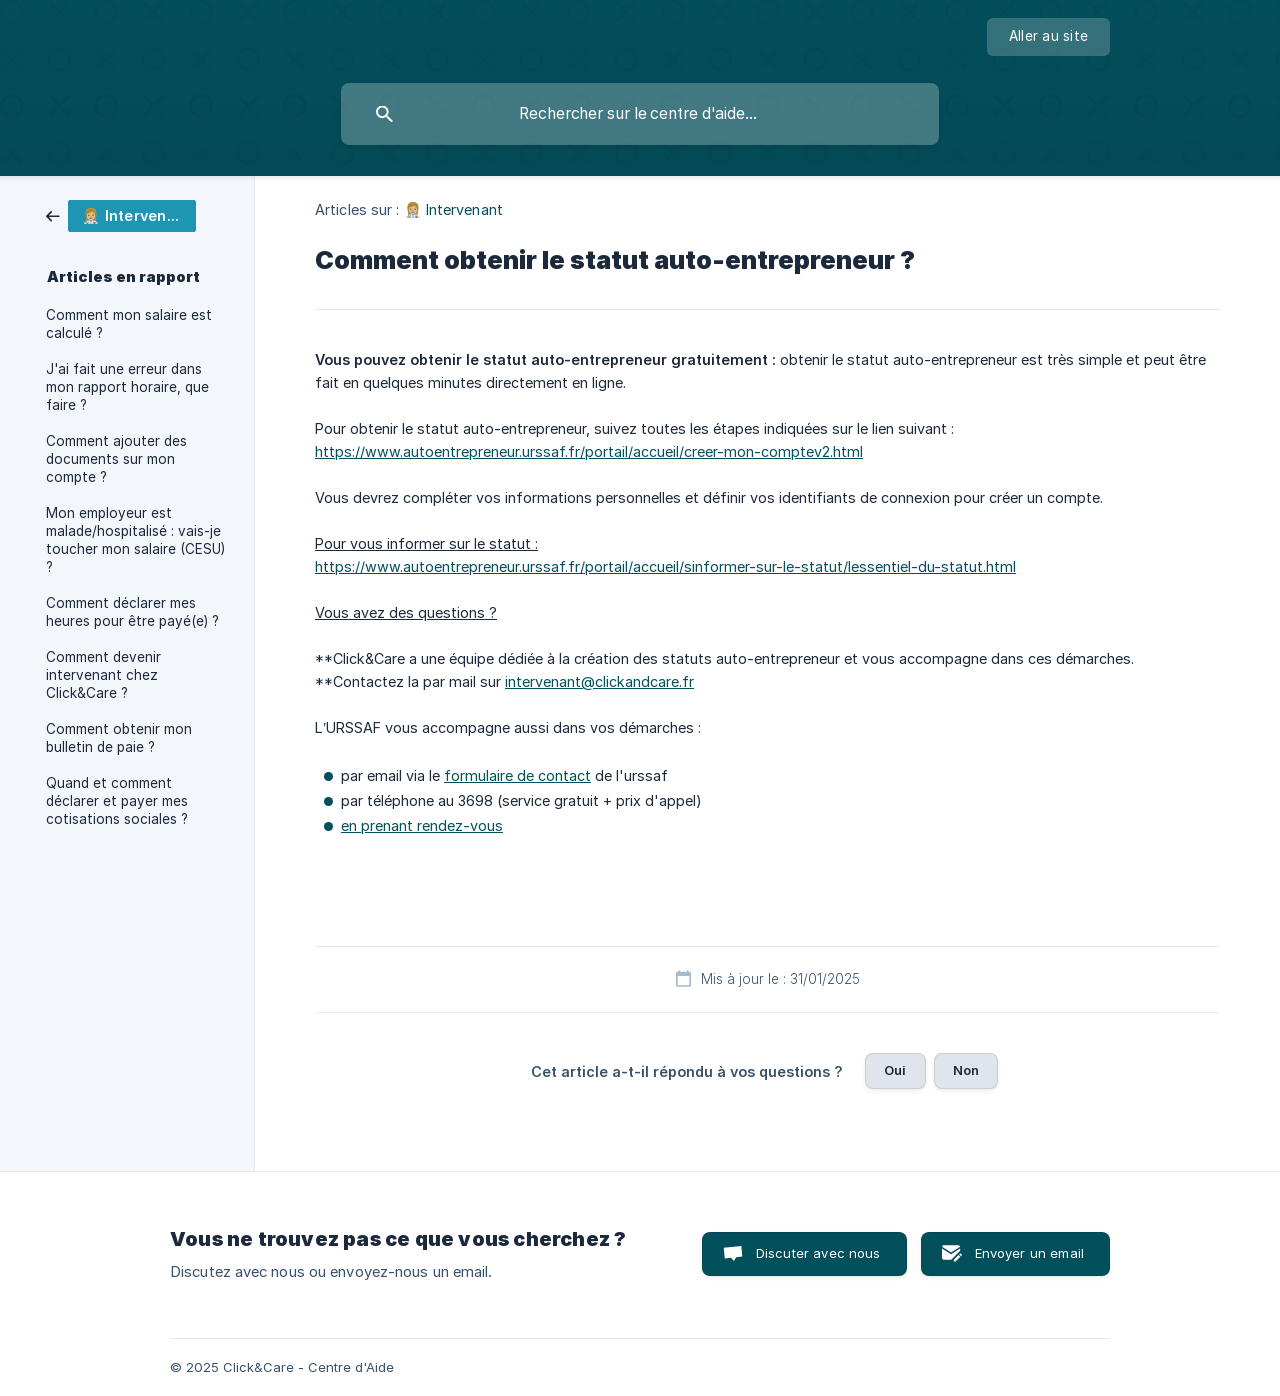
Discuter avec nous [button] (818, 1253)
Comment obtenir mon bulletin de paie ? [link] (119, 738)
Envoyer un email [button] (1029, 1253)
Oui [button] (895, 1070)
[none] (1048, 37)
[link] (121, 214)
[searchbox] (640, 114)
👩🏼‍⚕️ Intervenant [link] (453, 209)
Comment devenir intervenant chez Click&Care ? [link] (103, 675)
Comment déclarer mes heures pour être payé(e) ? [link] (132, 612)
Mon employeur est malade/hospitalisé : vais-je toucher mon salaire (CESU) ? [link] (135, 540)
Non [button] (966, 1070)
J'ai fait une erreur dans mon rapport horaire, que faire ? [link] (127, 387)
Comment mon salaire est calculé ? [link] (129, 324)
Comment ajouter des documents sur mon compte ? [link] (116, 459)
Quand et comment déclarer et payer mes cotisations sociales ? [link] (117, 801)
